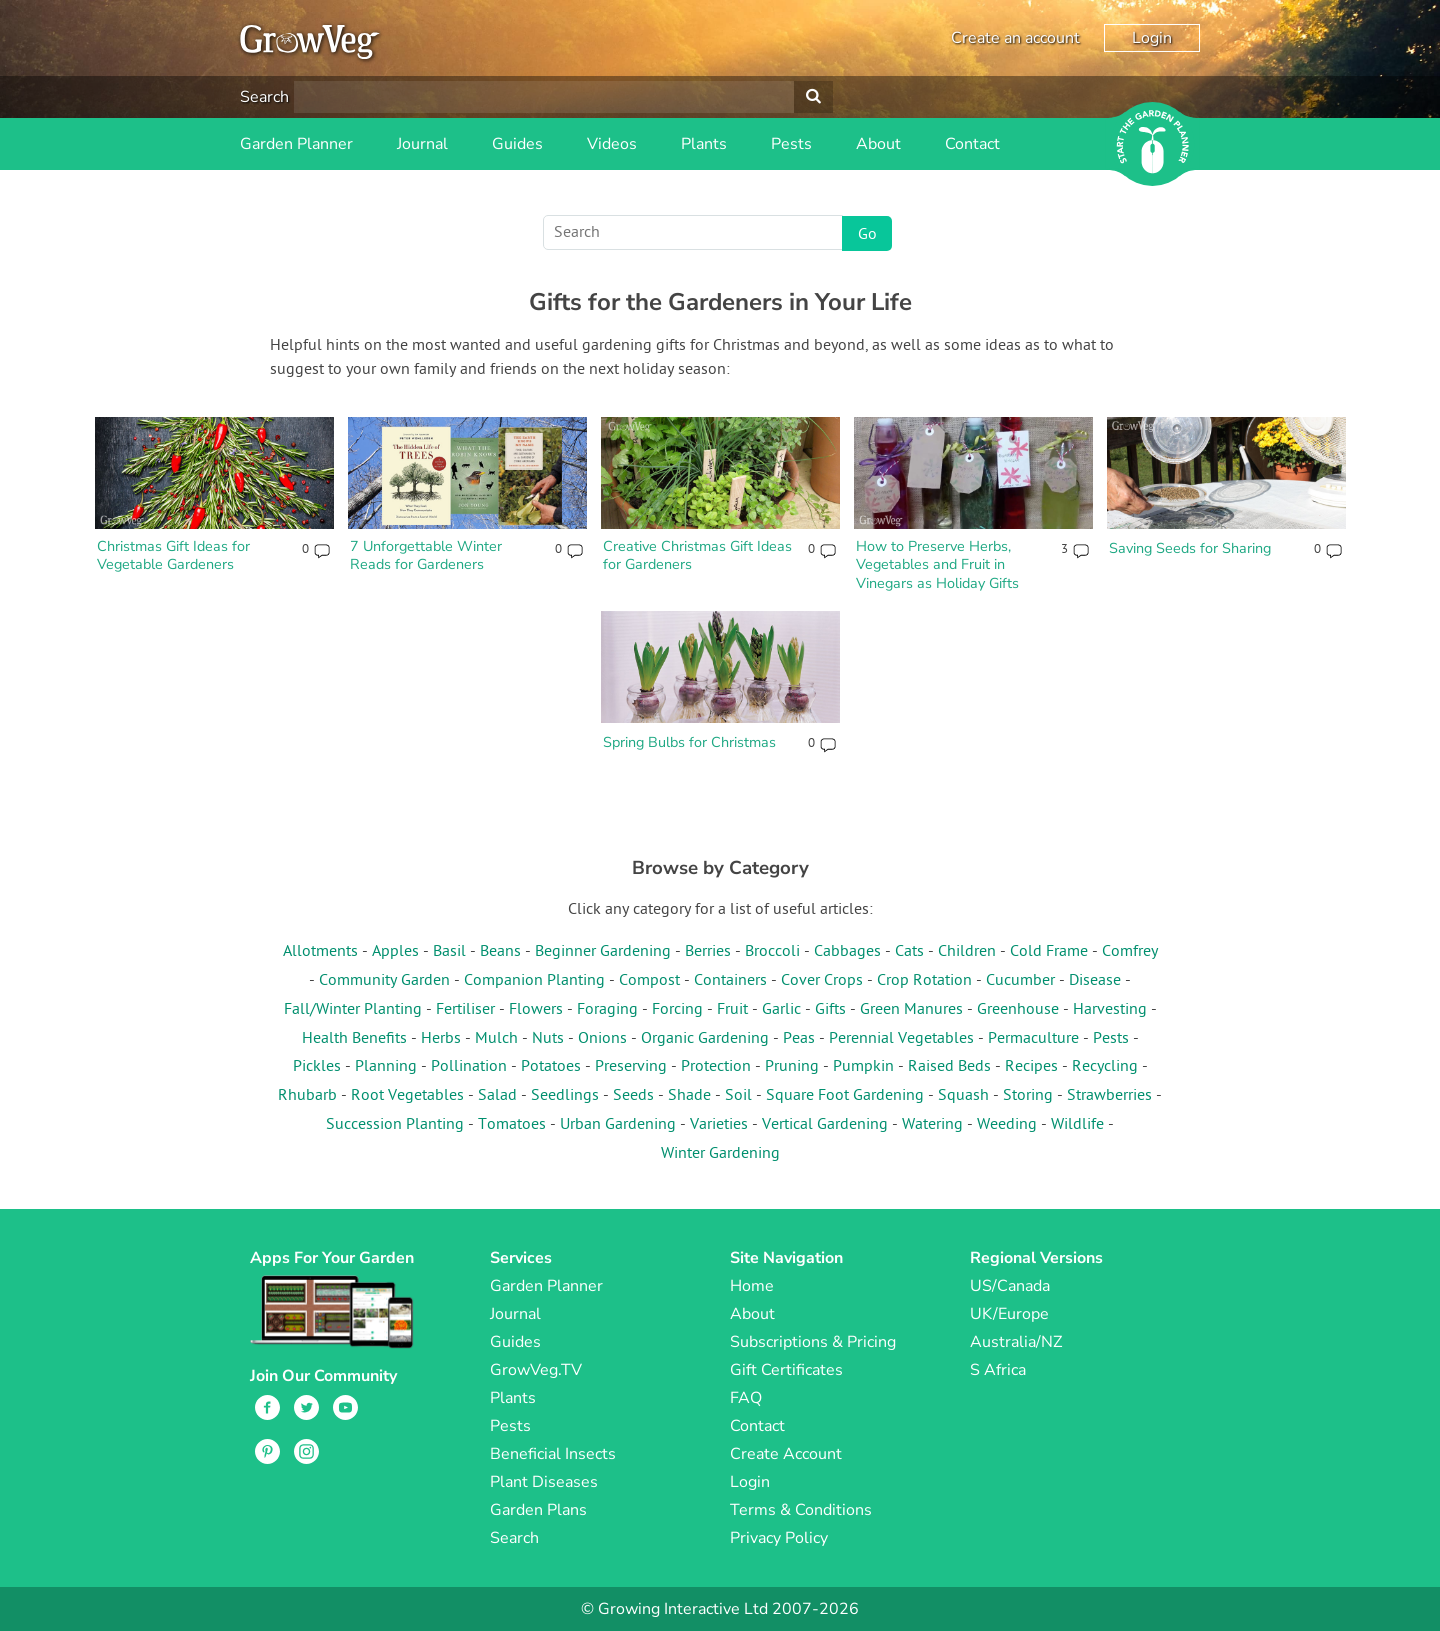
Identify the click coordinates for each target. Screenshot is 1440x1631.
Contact (972, 144)
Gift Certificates (786, 1370)
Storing (1028, 1096)
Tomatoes (512, 1125)
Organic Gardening (705, 1039)
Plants (704, 144)
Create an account (1015, 38)
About (878, 144)
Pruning (792, 1067)
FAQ (746, 1398)
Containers (730, 981)
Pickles (317, 1067)
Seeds (633, 1096)
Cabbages (847, 952)
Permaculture (1033, 1039)
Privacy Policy (779, 1538)
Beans (500, 952)
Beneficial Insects (553, 1454)
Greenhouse (1018, 1010)
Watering (932, 1125)
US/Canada (1010, 1286)
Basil (449, 952)
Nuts (548, 1039)
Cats (909, 952)
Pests (791, 144)
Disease (1095, 981)
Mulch (496, 1039)
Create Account (786, 1454)
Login (1152, 38)
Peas (799, 1039)
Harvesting (1110, 1010)
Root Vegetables (407, 1096)
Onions (602, 1039)
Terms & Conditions (801, 1510)
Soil (738, 1096)
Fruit (732, 1010)
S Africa (998, 1370)
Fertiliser (465, 1010)
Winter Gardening (720, 1154)
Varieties (719, 1125)
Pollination (469, 1067)
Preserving (631, 1067)
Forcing (677, 1010)
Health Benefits (354, 1039)
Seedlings (565, 1096)
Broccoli (772, 952)
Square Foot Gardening (845, 1096)
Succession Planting (395, 1125)
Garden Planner (296, 144)
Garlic (781, 1010)
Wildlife (1077, 1125)
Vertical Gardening (825, 1125)
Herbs (441, 1039)
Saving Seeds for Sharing (1190, 548)
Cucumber (1020, 981)
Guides (517, 144)
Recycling (1105, 1067)
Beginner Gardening (603, 952)
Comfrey (1130, 952)
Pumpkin (863, 1067)
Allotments (320, 952)
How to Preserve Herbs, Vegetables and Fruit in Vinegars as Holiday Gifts (937, 564)
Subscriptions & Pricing (813, 1342)
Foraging (607, 1010)
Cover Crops (822, 981)
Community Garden (384, 981)
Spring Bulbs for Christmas (689, 742)
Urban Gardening (618, 1125)
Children (967, 952)
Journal (422, 144)
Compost (649, 981)
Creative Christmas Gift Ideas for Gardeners (697, 555)
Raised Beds (949, 1067)
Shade (689, 1096)
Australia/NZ (1016, 1342)
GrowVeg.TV (536, 1370)
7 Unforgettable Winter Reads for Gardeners (426, 555)
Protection (716, 1067)
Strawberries (1109, 1096)
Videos (612, 144)
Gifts (830, 1010)
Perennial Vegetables (901, 1039)
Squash (963, 1096)
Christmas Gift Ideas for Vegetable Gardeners (173, 555)
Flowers (536, 1010)
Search (264, 97)
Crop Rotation (924, 981)
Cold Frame (1049, 952)
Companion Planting (534, 981)
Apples (395, 952)
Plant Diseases (544, 1482)
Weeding (1007, 1125)
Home (752, 1286)
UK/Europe (1009, 1314)
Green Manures (911, 1010)
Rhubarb (307, 1096)
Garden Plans (538, 1510)
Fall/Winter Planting (353, 1010)
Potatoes (551, 1067)
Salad (497, 1096)
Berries (708, 952)
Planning (386, 1067)
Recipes (1031, 1067)
